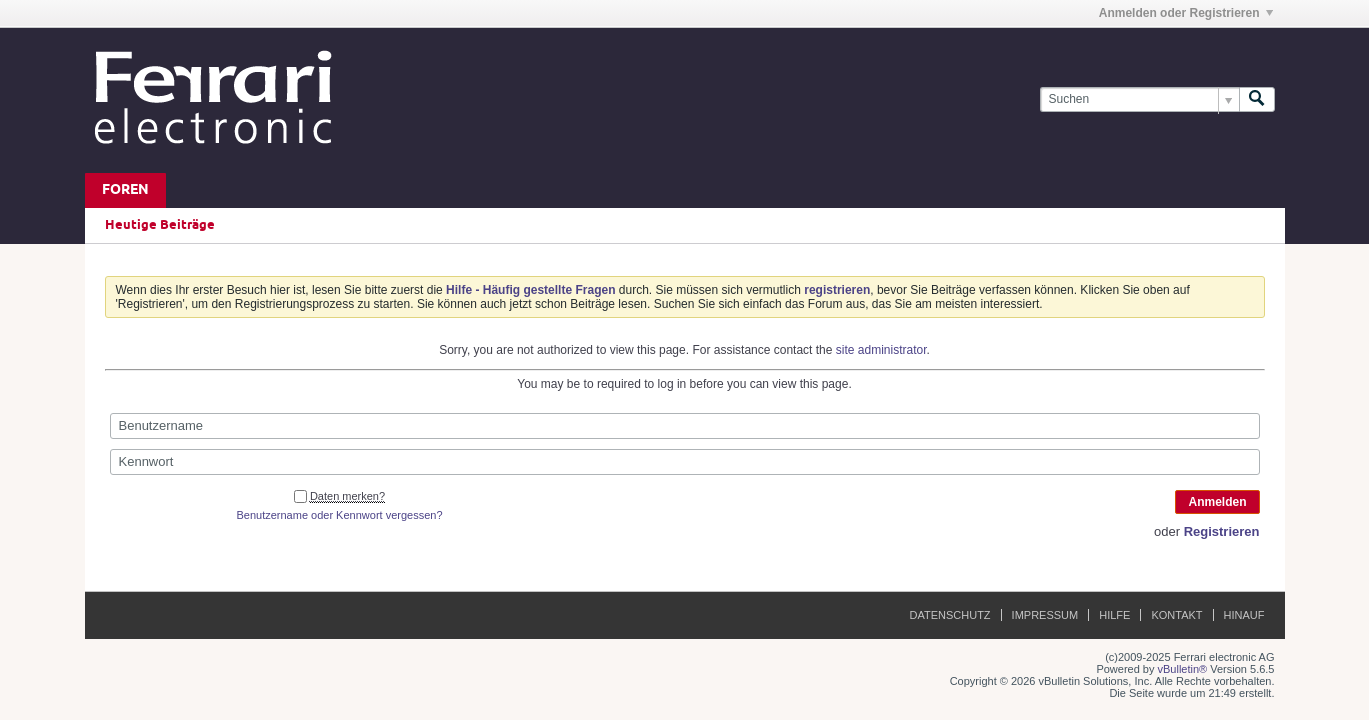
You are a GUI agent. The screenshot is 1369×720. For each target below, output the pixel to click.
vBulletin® (1183, 669)
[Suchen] (1139, 99)
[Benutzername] (685, 426)
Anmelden (1217, 502)
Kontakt (1176, 615)
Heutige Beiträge (160, 225)
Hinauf (1244, 615)
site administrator (881, 350)
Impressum (1045, 615)
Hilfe (1114, 615)
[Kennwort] (685, 462)
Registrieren (1222, 531)
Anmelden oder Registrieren (1186, 13)
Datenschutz (950, 615)
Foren (125, 190)
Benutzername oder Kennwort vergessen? (339, 515)
